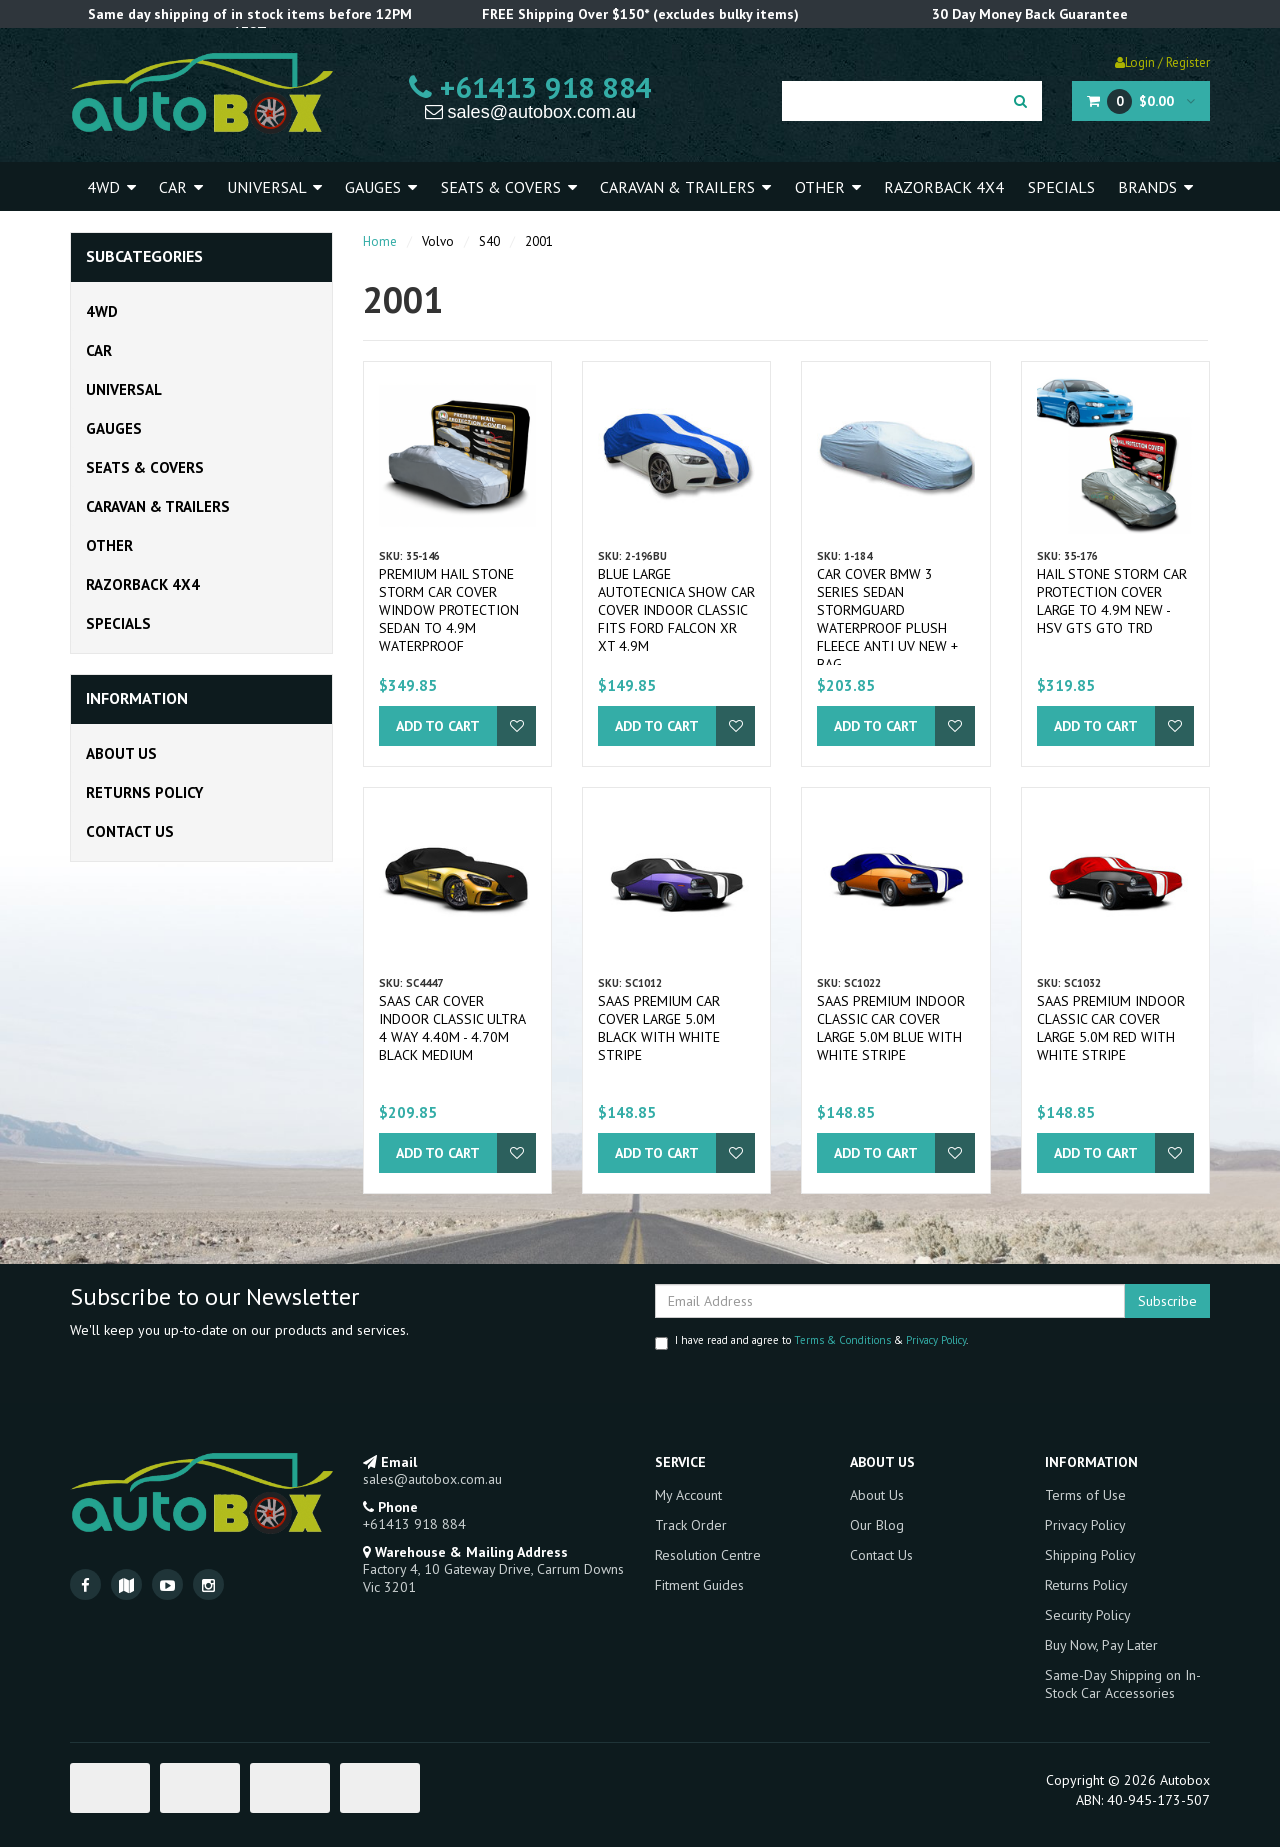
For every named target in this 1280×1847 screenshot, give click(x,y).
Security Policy (1088, 1615)
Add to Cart (438, 726)
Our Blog (877, 1525)
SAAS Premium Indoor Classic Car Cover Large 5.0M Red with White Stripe (1111, 1028)
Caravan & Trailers (685, 187)
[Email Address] (890, 1301)
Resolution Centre (708, 1555)
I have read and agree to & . (811, 1341)
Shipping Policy (1090, 1555)
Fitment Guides (699, 1585)
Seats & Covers (509, 187)
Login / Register (1162, 62)
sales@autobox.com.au (530, 112)
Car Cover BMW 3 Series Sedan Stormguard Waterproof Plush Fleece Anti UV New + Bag (887, 619)
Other (828, 187)
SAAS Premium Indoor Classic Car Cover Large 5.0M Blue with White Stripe (891, 1028)
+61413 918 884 (530, 87)
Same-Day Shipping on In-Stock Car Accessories (1123, 1684)
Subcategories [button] (144, 257)
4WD (111, 187)
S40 (489, 241)
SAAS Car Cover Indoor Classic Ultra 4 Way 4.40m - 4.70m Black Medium (452, 1028)
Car (181, 187)
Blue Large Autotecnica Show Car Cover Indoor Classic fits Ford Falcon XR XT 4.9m (676, 610)
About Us (121, 753)
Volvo (438, 241)
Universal (274, 187)
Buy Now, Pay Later (1101, 1645)
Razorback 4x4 (944, 187)
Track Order (691, 1525)
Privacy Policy (936, 1340)
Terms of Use (1085, 1495)
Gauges (381, 187)
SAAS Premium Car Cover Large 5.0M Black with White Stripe (659, 1028)
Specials (1061, 187)
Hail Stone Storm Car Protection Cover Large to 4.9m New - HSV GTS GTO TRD (1112, 601)
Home (380, 241)
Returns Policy (144, 792)
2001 (539, 241)
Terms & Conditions (842, 1340)
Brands (1155, 187)
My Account (688, 1495)
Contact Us (130, 831)
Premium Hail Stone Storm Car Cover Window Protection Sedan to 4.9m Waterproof (449, 610)
